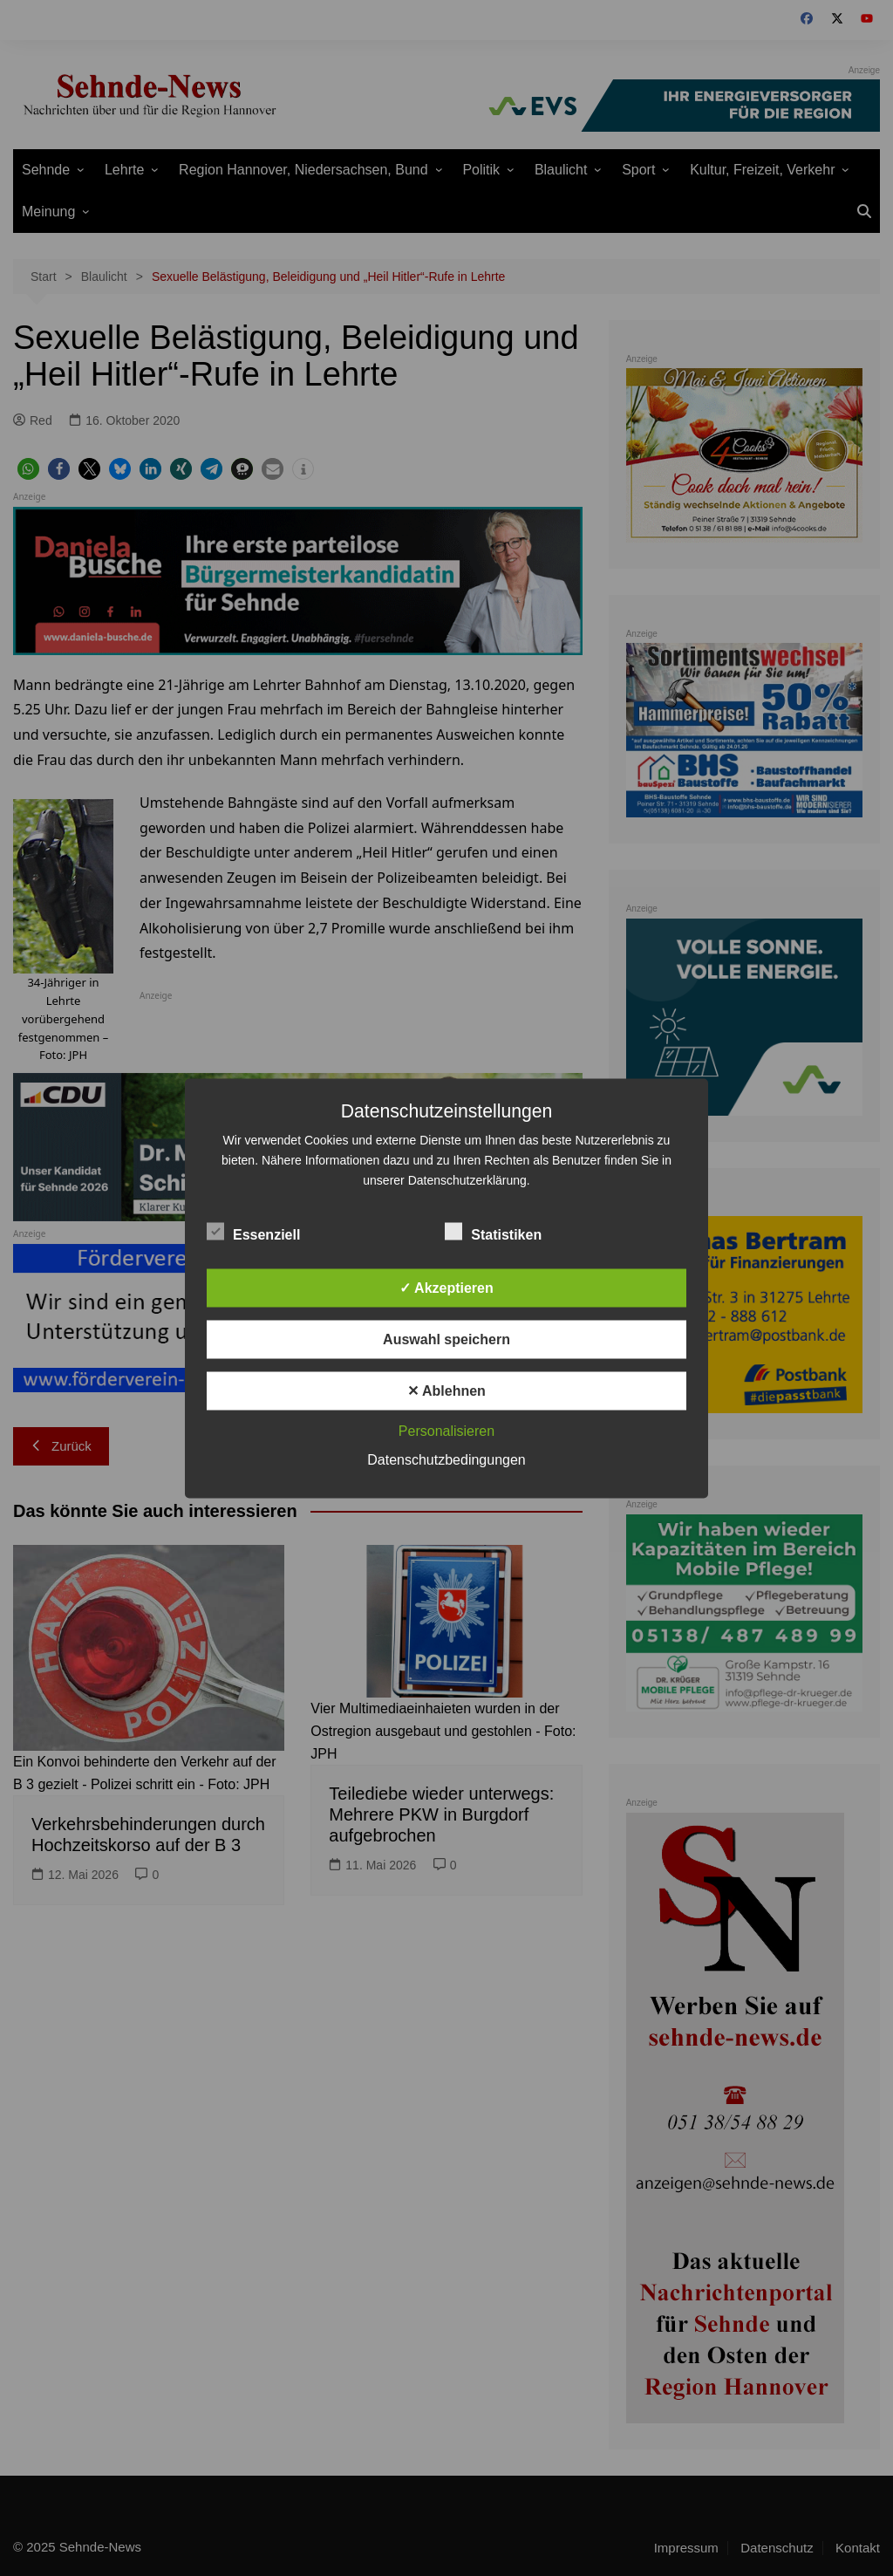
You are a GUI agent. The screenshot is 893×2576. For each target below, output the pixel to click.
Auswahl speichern (446, 1338)
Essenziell (253, 1230)
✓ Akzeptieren (446, 1287)
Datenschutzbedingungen (446, 1459)
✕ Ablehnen (446, 1390)
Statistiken (493, 1230)
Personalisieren (446, 1430)
